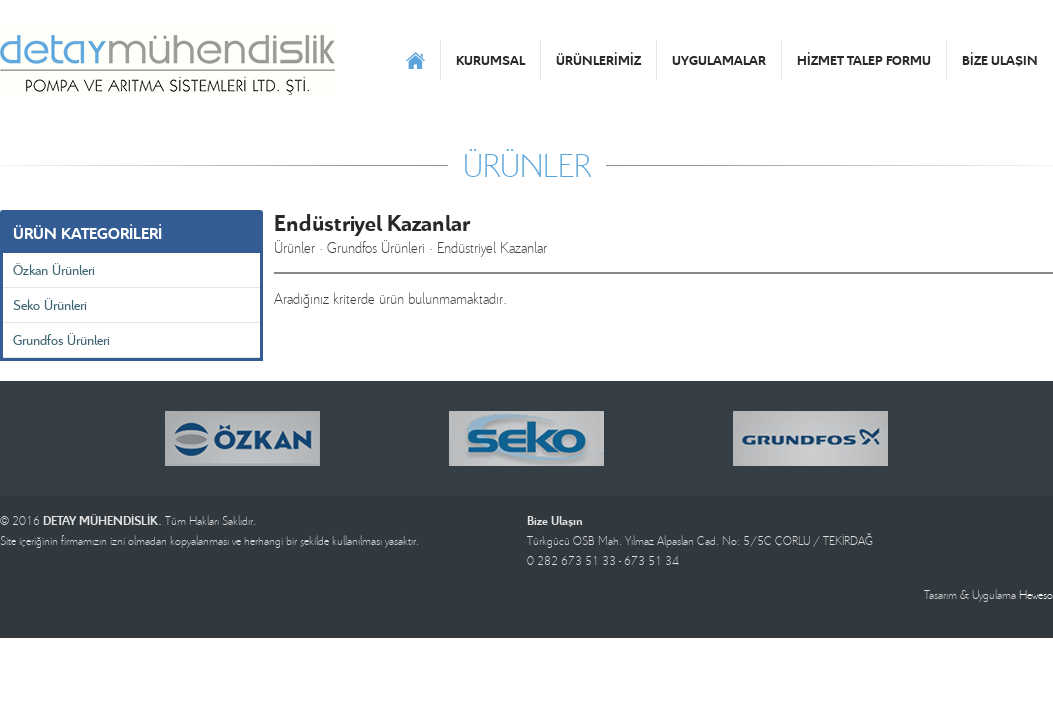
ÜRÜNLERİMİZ (598, 60)
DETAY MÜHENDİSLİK (167, 60)
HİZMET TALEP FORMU (864, 60)
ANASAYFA (415, 60)
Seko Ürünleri (50, 304)
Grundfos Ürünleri (61, 339)
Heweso (1036, 594)
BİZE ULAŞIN (1000, 60)
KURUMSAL (490, 60)
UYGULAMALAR (719, 60)
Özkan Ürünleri (54, 269)
